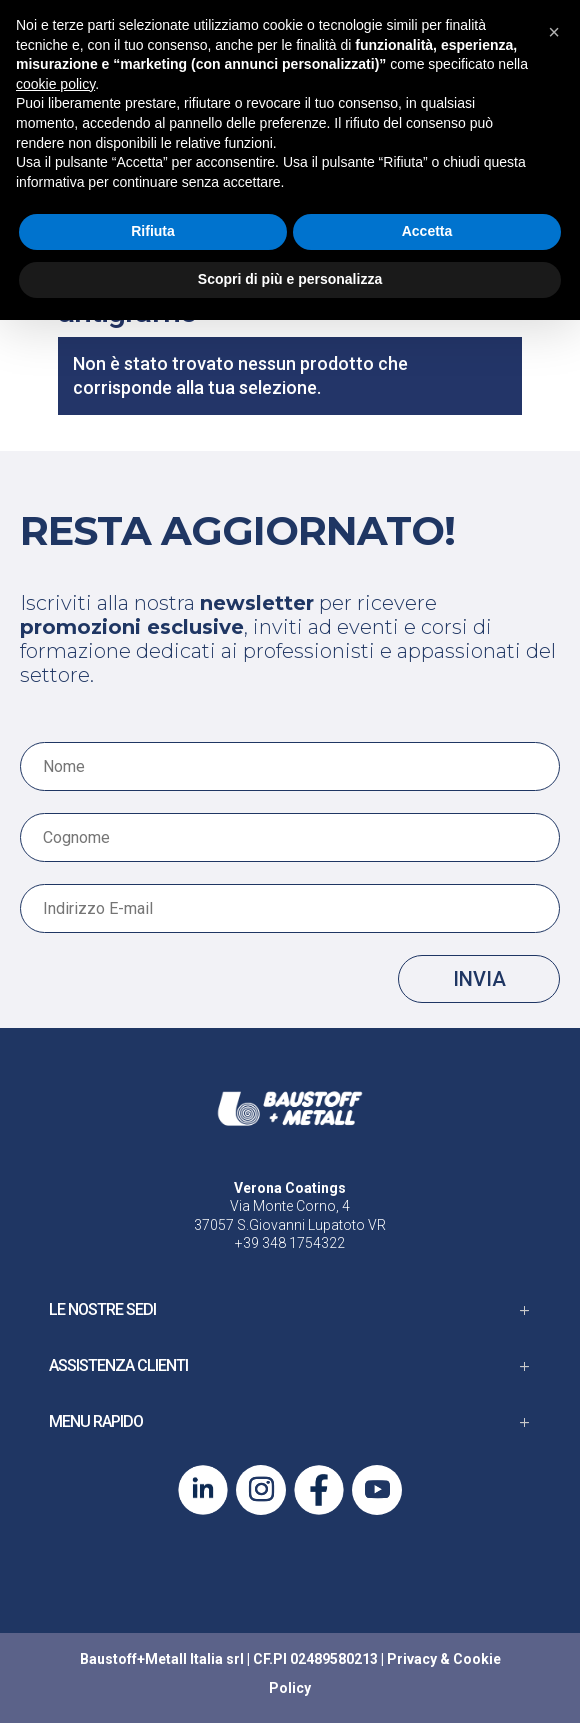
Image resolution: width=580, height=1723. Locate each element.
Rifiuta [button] (153, 231)
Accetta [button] (427, 231)
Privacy (412, 1659)
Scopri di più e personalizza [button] (290, 279)
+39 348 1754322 (290, 1243)
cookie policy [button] (55, 84)
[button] (554, 32)
